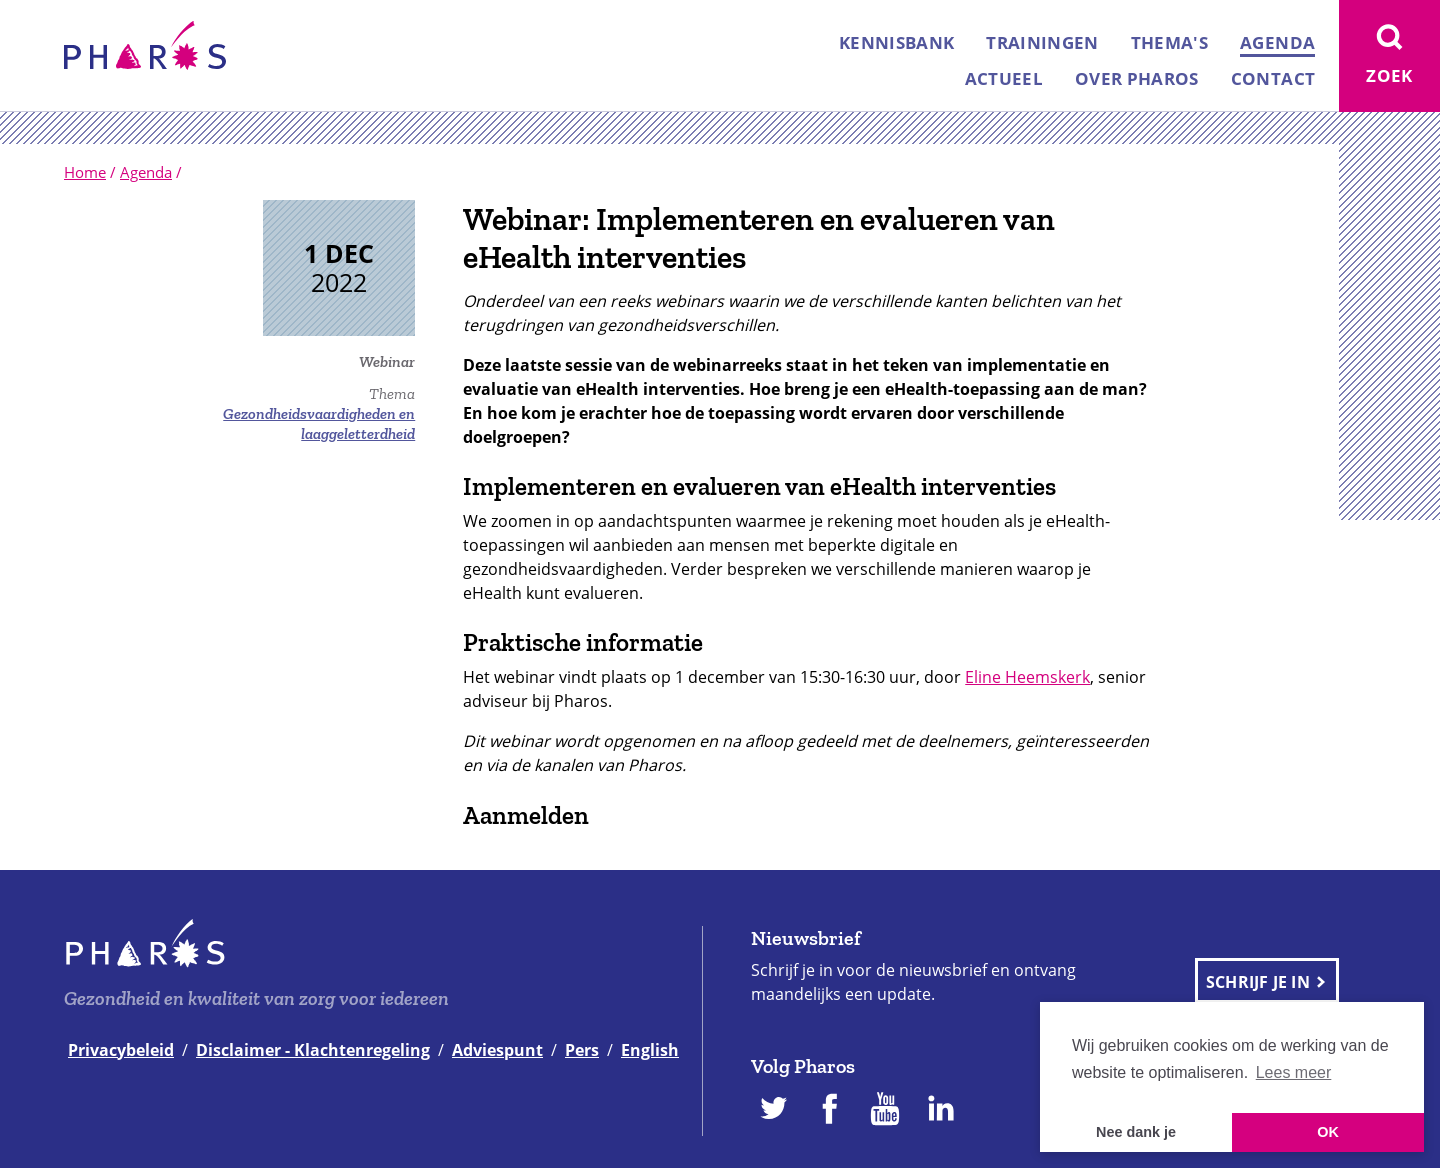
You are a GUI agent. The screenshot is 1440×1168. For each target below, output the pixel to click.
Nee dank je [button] (1136, 1132)
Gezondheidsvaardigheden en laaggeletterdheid (319, 423)
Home (85, 172)
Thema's (1169, 42)
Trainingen (1042, 42)
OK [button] (1328, 1132)
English (650, 1050)
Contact (1273, 78)
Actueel (1004, 78)
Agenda (1277, 42)
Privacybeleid (121, 1050)
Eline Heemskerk (1027, 677)
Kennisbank (896, 42)
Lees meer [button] (1294, 1072)
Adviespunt (497, 1050)
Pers (582, 1050)
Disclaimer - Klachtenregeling (313, 1050)
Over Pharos (1137, 78)
